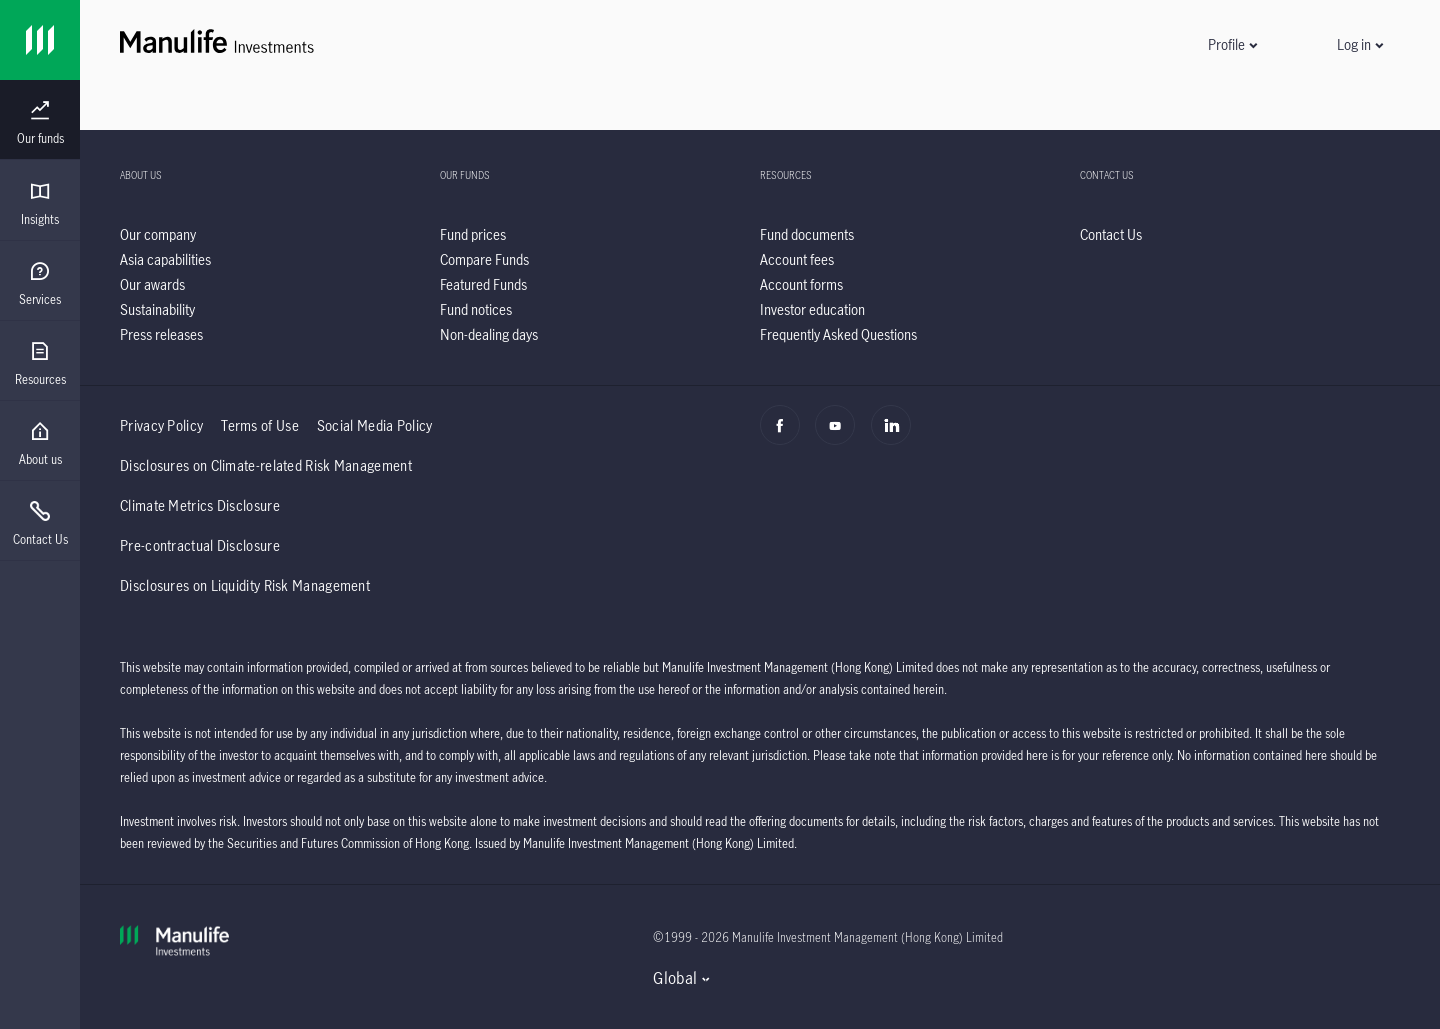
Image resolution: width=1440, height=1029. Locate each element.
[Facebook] (785, 436)
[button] (1232, 44)
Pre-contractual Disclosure (200, 545)
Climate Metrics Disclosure (200, 505)
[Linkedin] (896, 436)
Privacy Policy (161, 425)
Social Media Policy (375, 425)
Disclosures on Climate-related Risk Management (266, 465)
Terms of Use (260, 425)
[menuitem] (40, 123)
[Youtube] (840, 436)
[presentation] (40, 120)
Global (675, 978)
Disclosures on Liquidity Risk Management (245, 585)
